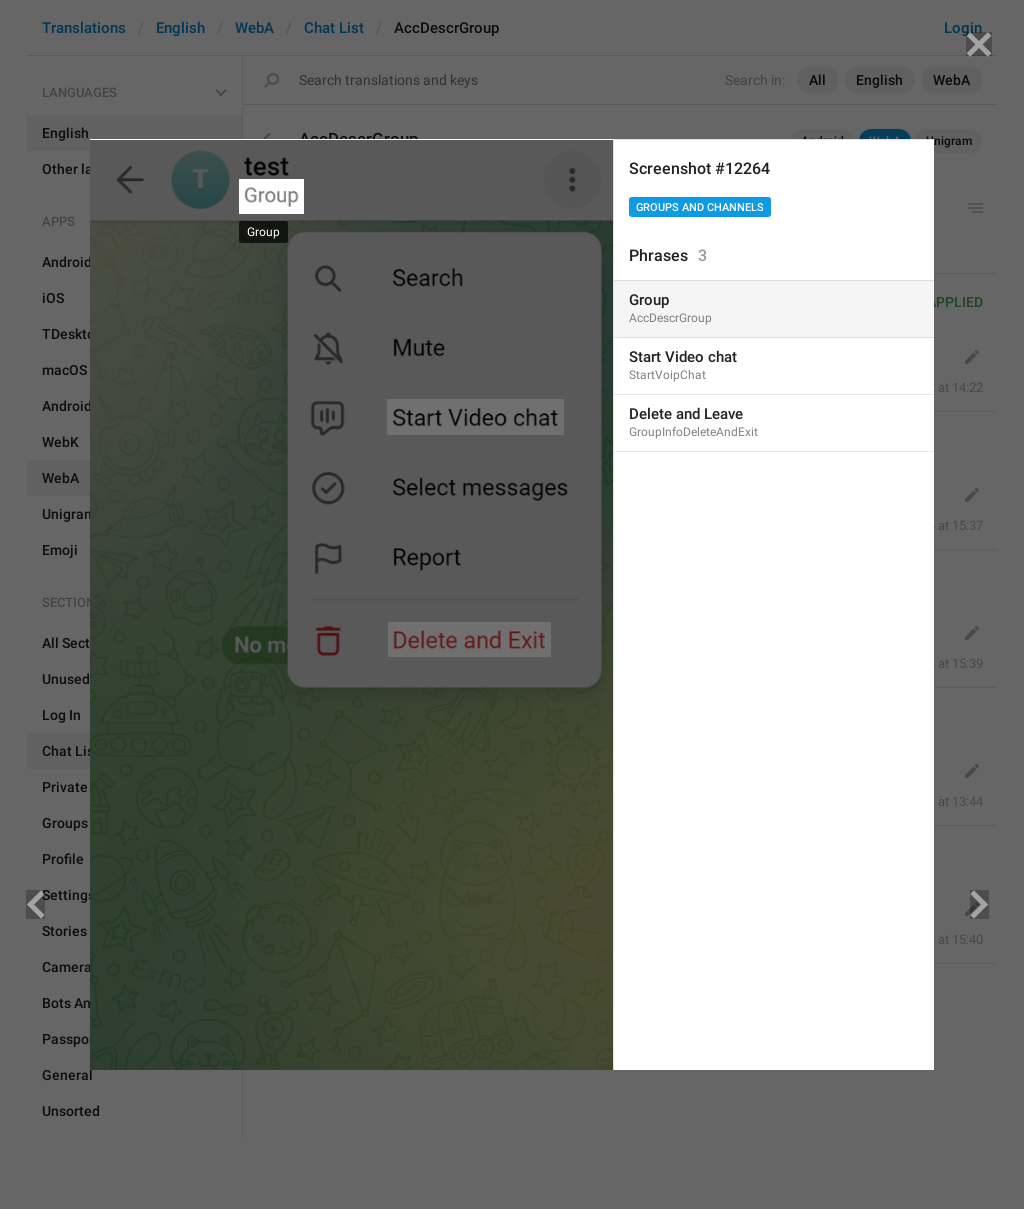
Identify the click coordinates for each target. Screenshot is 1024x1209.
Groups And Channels (700, 207)
